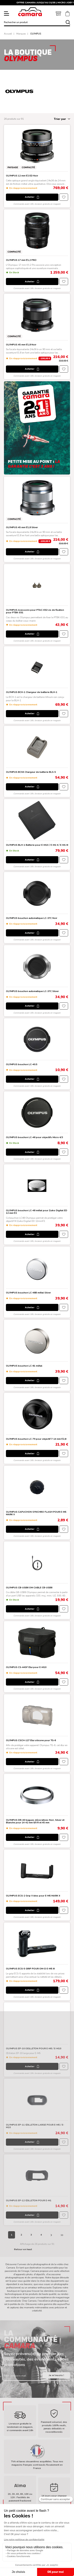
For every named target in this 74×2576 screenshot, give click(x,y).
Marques (21, 33)
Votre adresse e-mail (15, 2375)
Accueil (8, 33)
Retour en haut (23, 2249)
